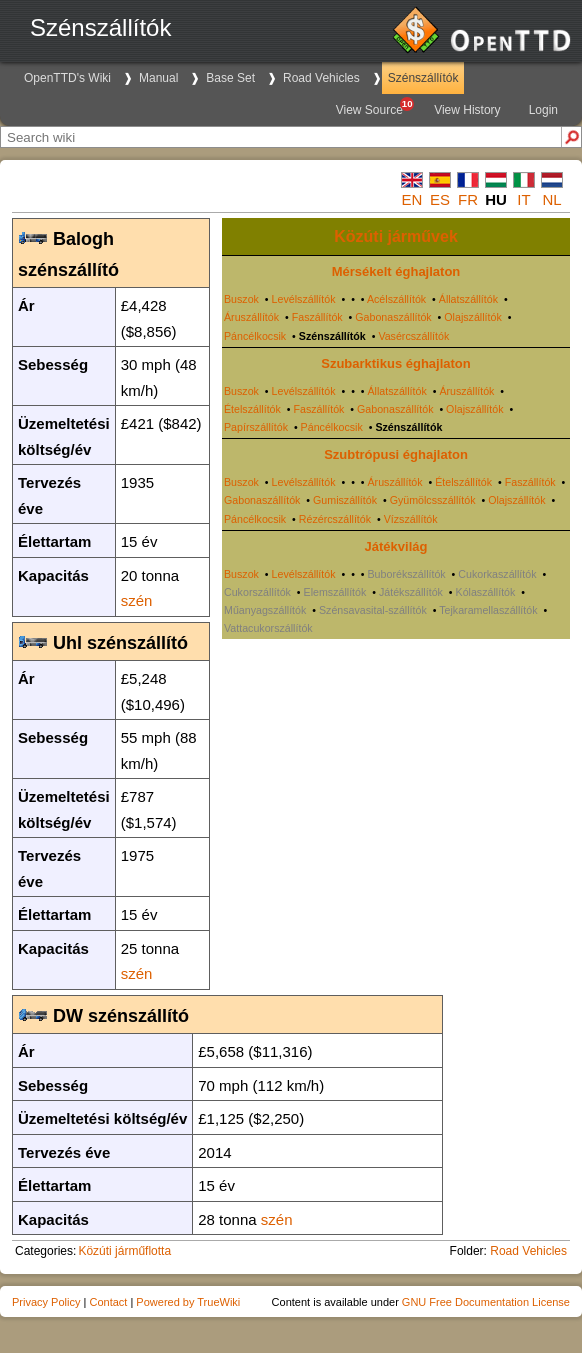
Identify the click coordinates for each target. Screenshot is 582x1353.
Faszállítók (317, 317)
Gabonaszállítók (393, 317)
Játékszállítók (411, 592)
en (412, 199)
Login (543, 110)
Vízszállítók (411, 519)
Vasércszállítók (413, 336)
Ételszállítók (252, 409)
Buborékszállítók (407, 574)
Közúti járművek (396, 236)
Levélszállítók (304, 299)
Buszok (241, 299)
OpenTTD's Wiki (67, 78)
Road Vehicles (321, 78)
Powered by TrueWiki (188, 1302)
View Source (374, 107)
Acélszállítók (396, 299)
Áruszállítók (251, 317)
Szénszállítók (423, 78)
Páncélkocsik (255, 336)
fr (468, 199)
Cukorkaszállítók (497, 574)
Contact (108, 1302)
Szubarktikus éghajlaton (396, 363)
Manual (158, 78)
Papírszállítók (256, 427)
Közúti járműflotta (124, 1251)
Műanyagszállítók (265, 610)
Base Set (230, 78)
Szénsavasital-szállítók (373, 610)
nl (551, 199)
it (523, 199)
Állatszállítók (468, 299)
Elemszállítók (335, 592)
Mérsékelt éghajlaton (396, 271)
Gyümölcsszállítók (433, 500)
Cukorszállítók (257, 592)
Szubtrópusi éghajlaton (396, 454)
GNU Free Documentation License (486, 1302)
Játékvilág (396, 546)
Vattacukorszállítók (268, 628)
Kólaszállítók (486, 592)
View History (467, 110)
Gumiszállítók (345, 500)
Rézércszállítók (335, 519)
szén (137, 600)
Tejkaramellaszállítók (488, 610)
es (440, 199)
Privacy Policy (46, 1302)
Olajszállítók (472, 317)
